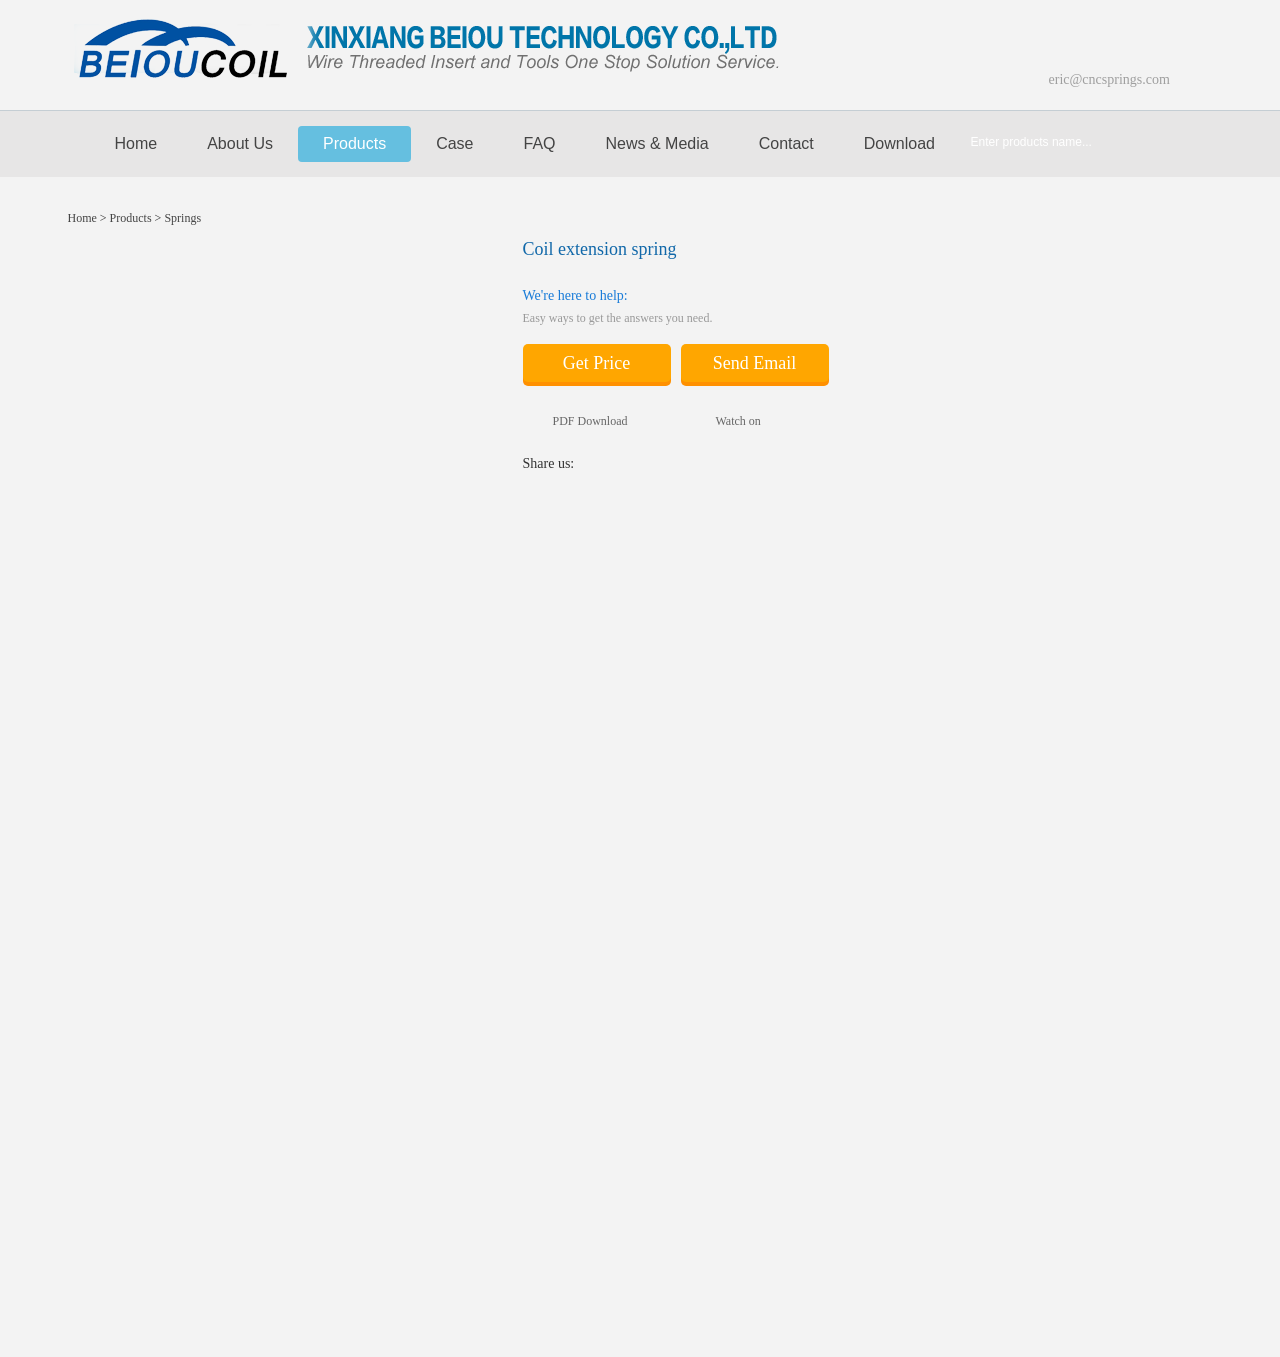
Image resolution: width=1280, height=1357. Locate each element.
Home (125, 144)
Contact (786, 143)
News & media (657, 143)
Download (899, 143)
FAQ (540, 143)
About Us (240, 143)
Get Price (596, 363)
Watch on (723, 421)
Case (454, 143)
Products (354, 143)
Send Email (755, 363)
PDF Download (575, 421)
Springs (182, 218)
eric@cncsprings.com (1109, 79)
